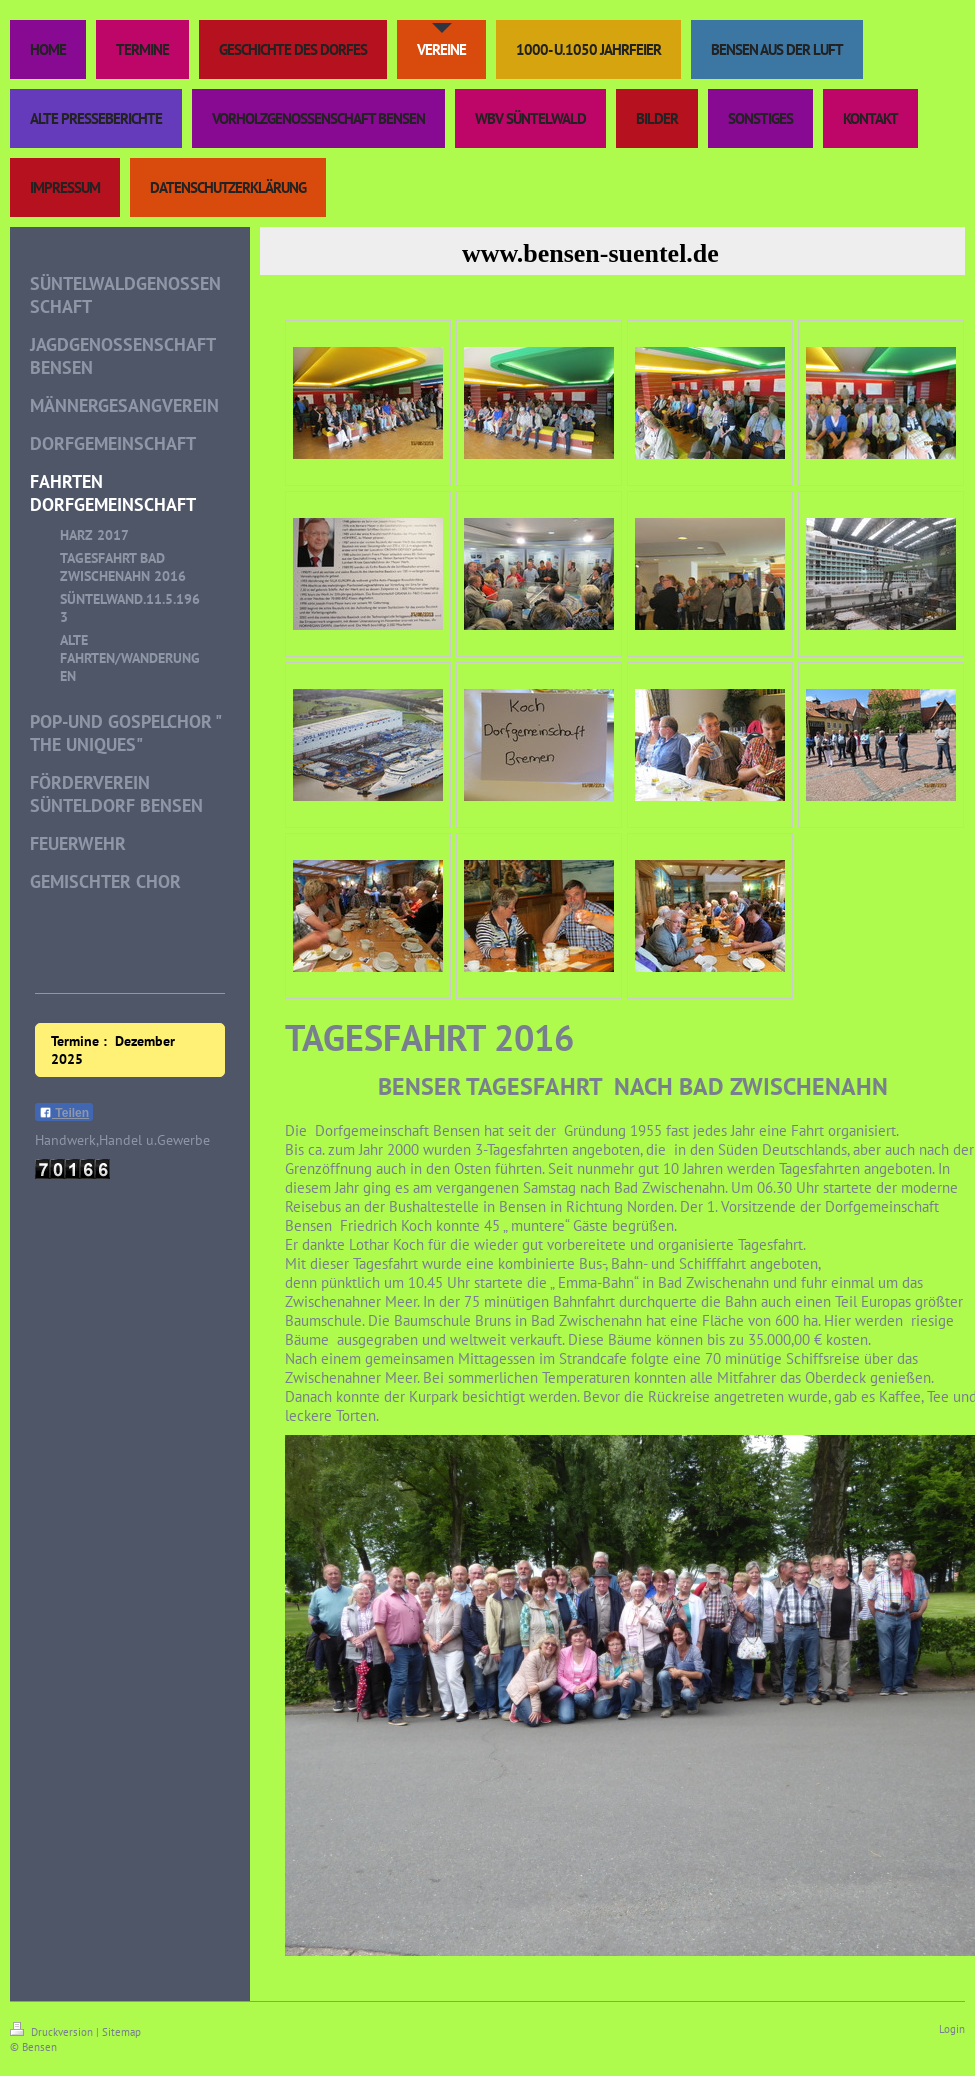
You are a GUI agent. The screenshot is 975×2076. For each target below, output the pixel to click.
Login (952, 2029)
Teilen (64, 1113)
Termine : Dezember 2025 (113, 1050)
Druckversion (53, 2032)
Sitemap (121, 2032)
